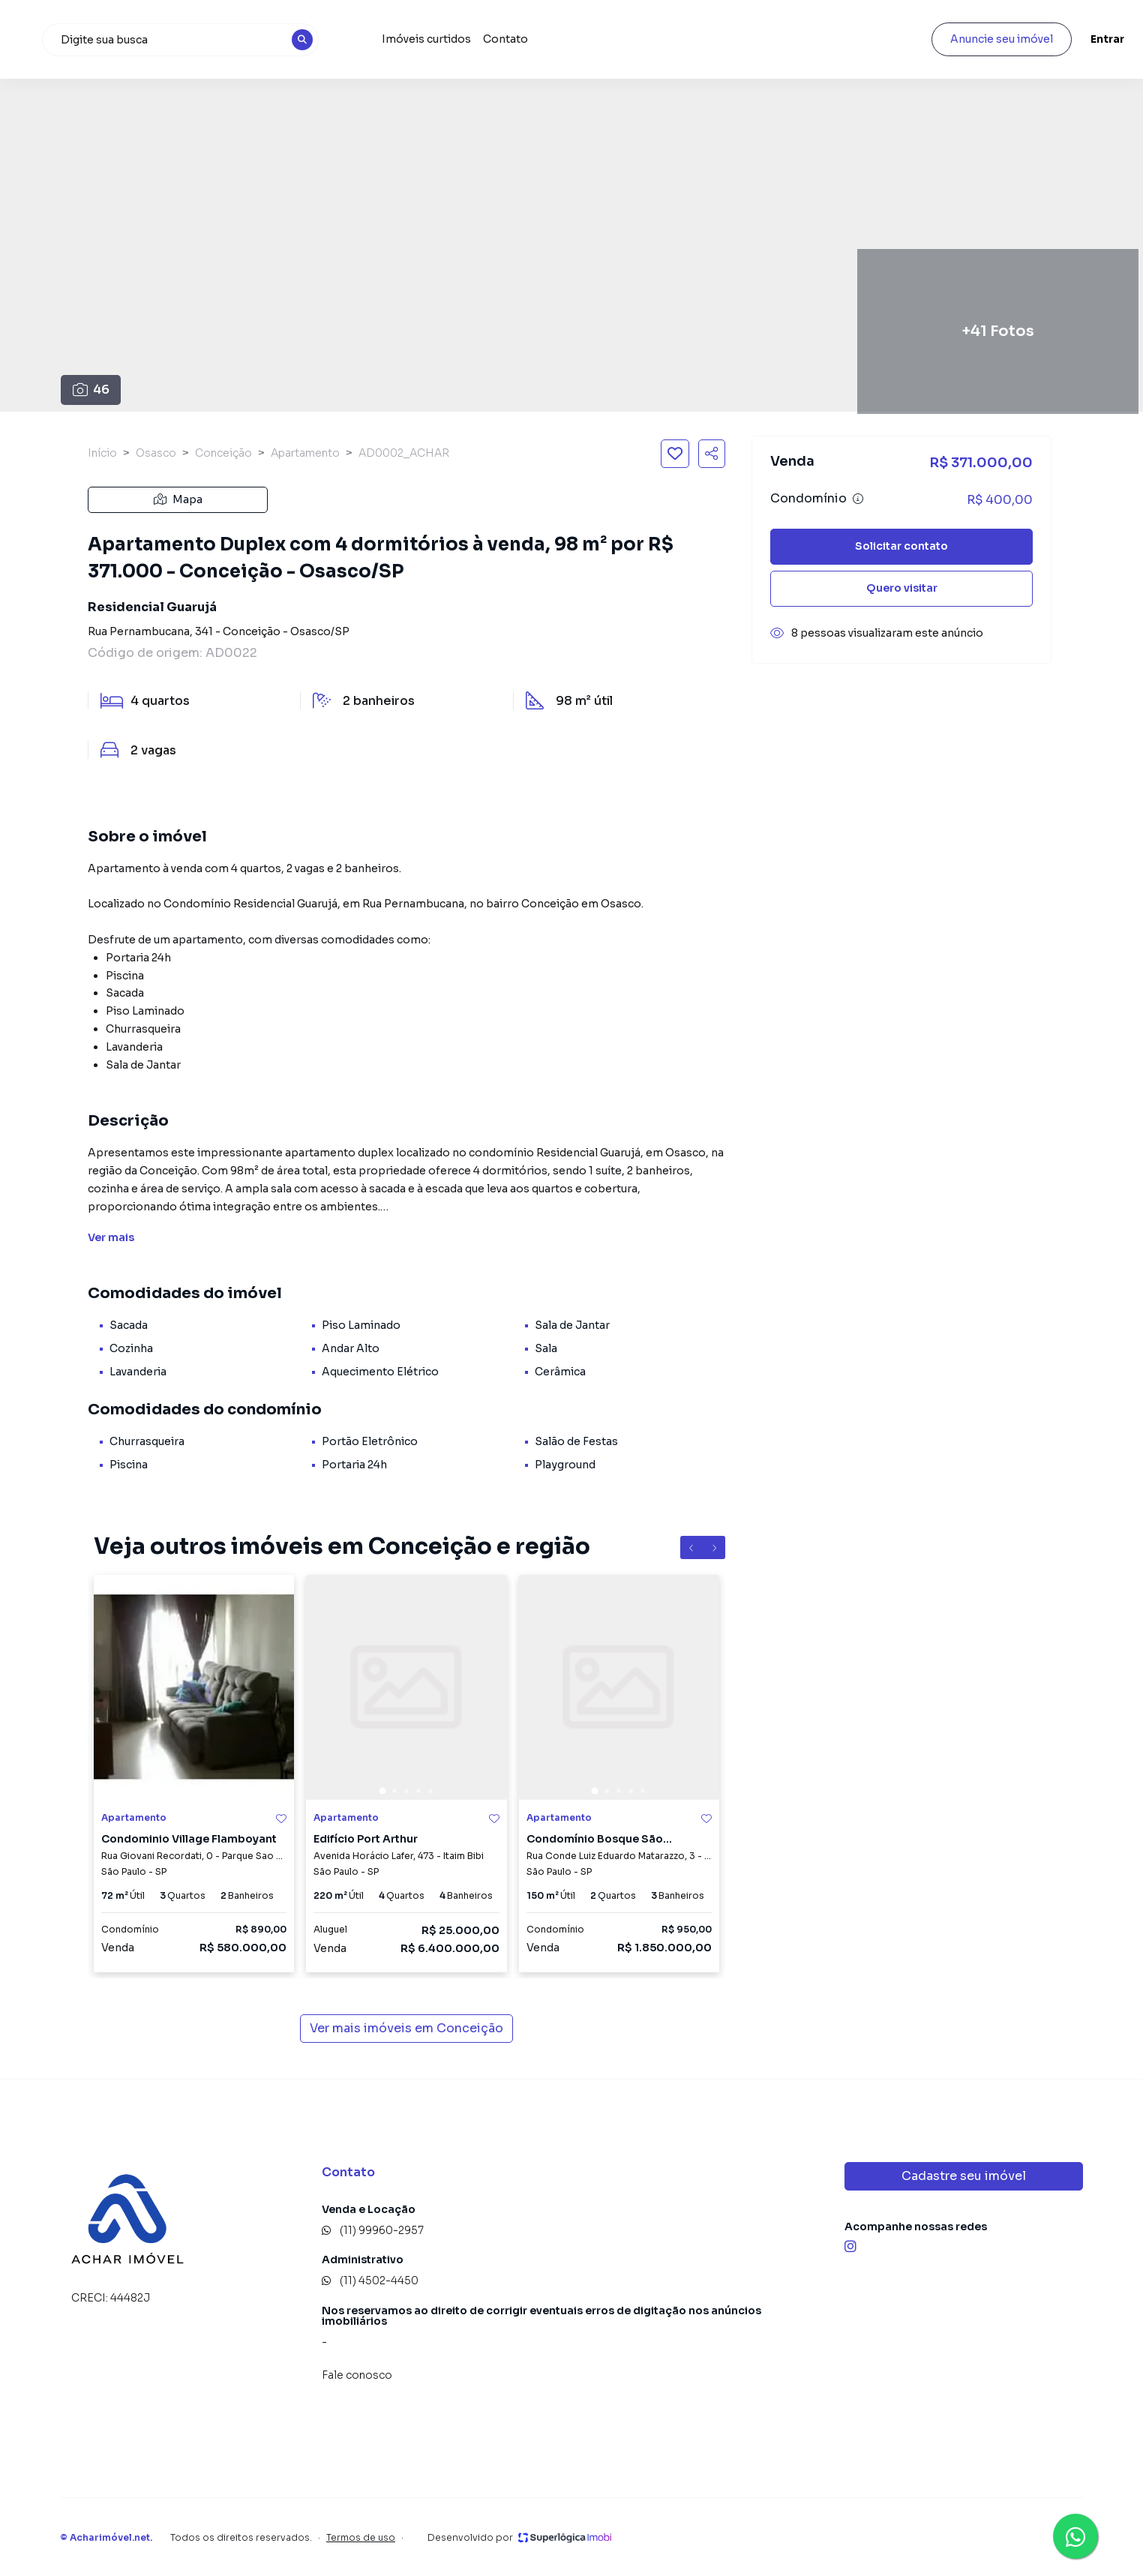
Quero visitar (902, 588)
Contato (590, 39)
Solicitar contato (901, 546)
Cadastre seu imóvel (964, 2176)
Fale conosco (357, 2375)
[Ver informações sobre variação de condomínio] (858, 498)
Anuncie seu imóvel (959, 39)
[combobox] (276, 39)
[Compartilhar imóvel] (711, 453)
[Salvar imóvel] (675, 453)
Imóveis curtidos (511, 39)
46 (91, 389)
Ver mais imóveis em (406, 2029)
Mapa (178, 499)
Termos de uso (360, 2537)
